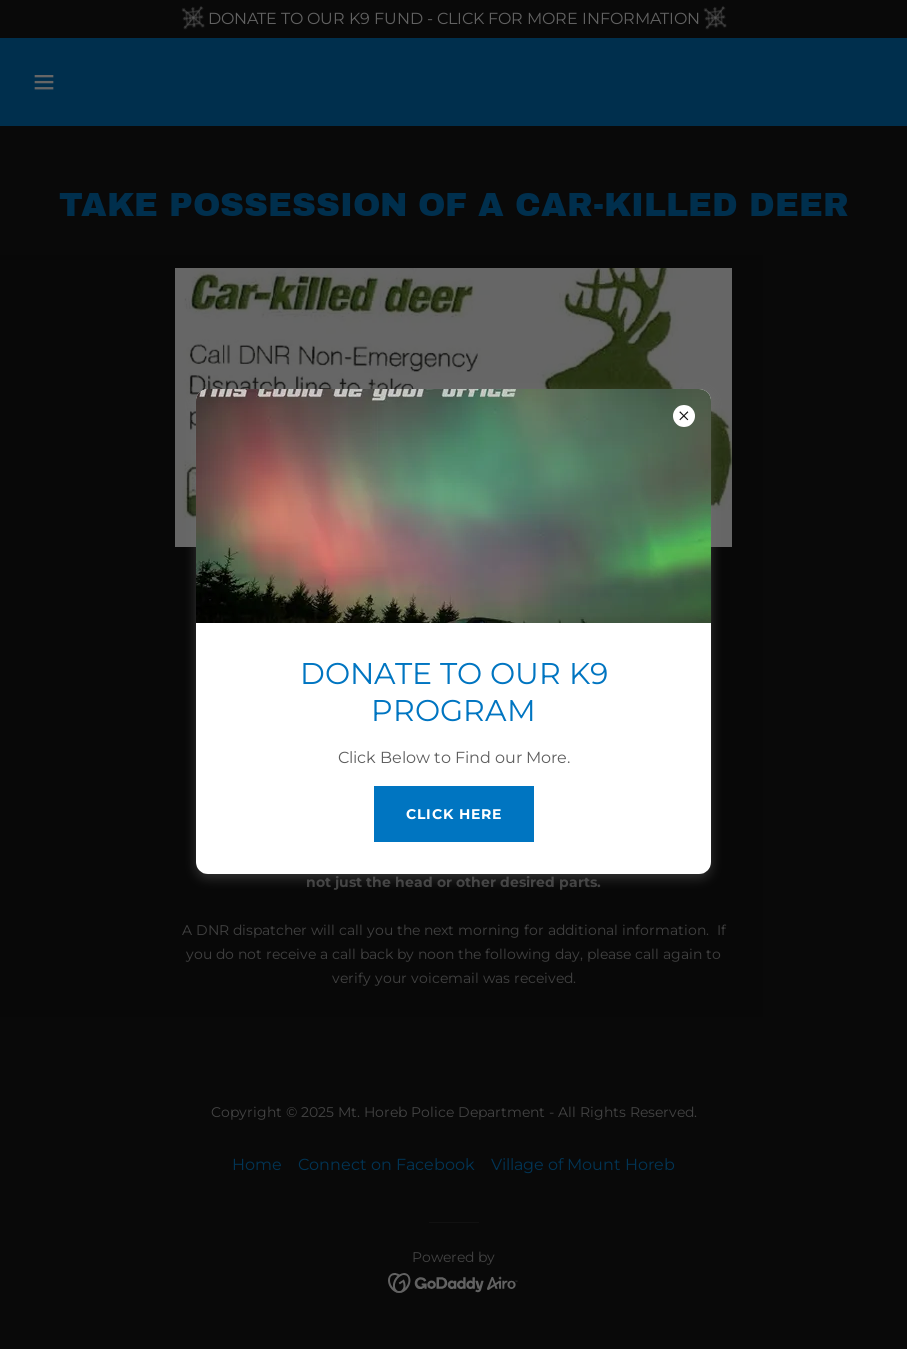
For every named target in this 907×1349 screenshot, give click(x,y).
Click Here (454, 814)
